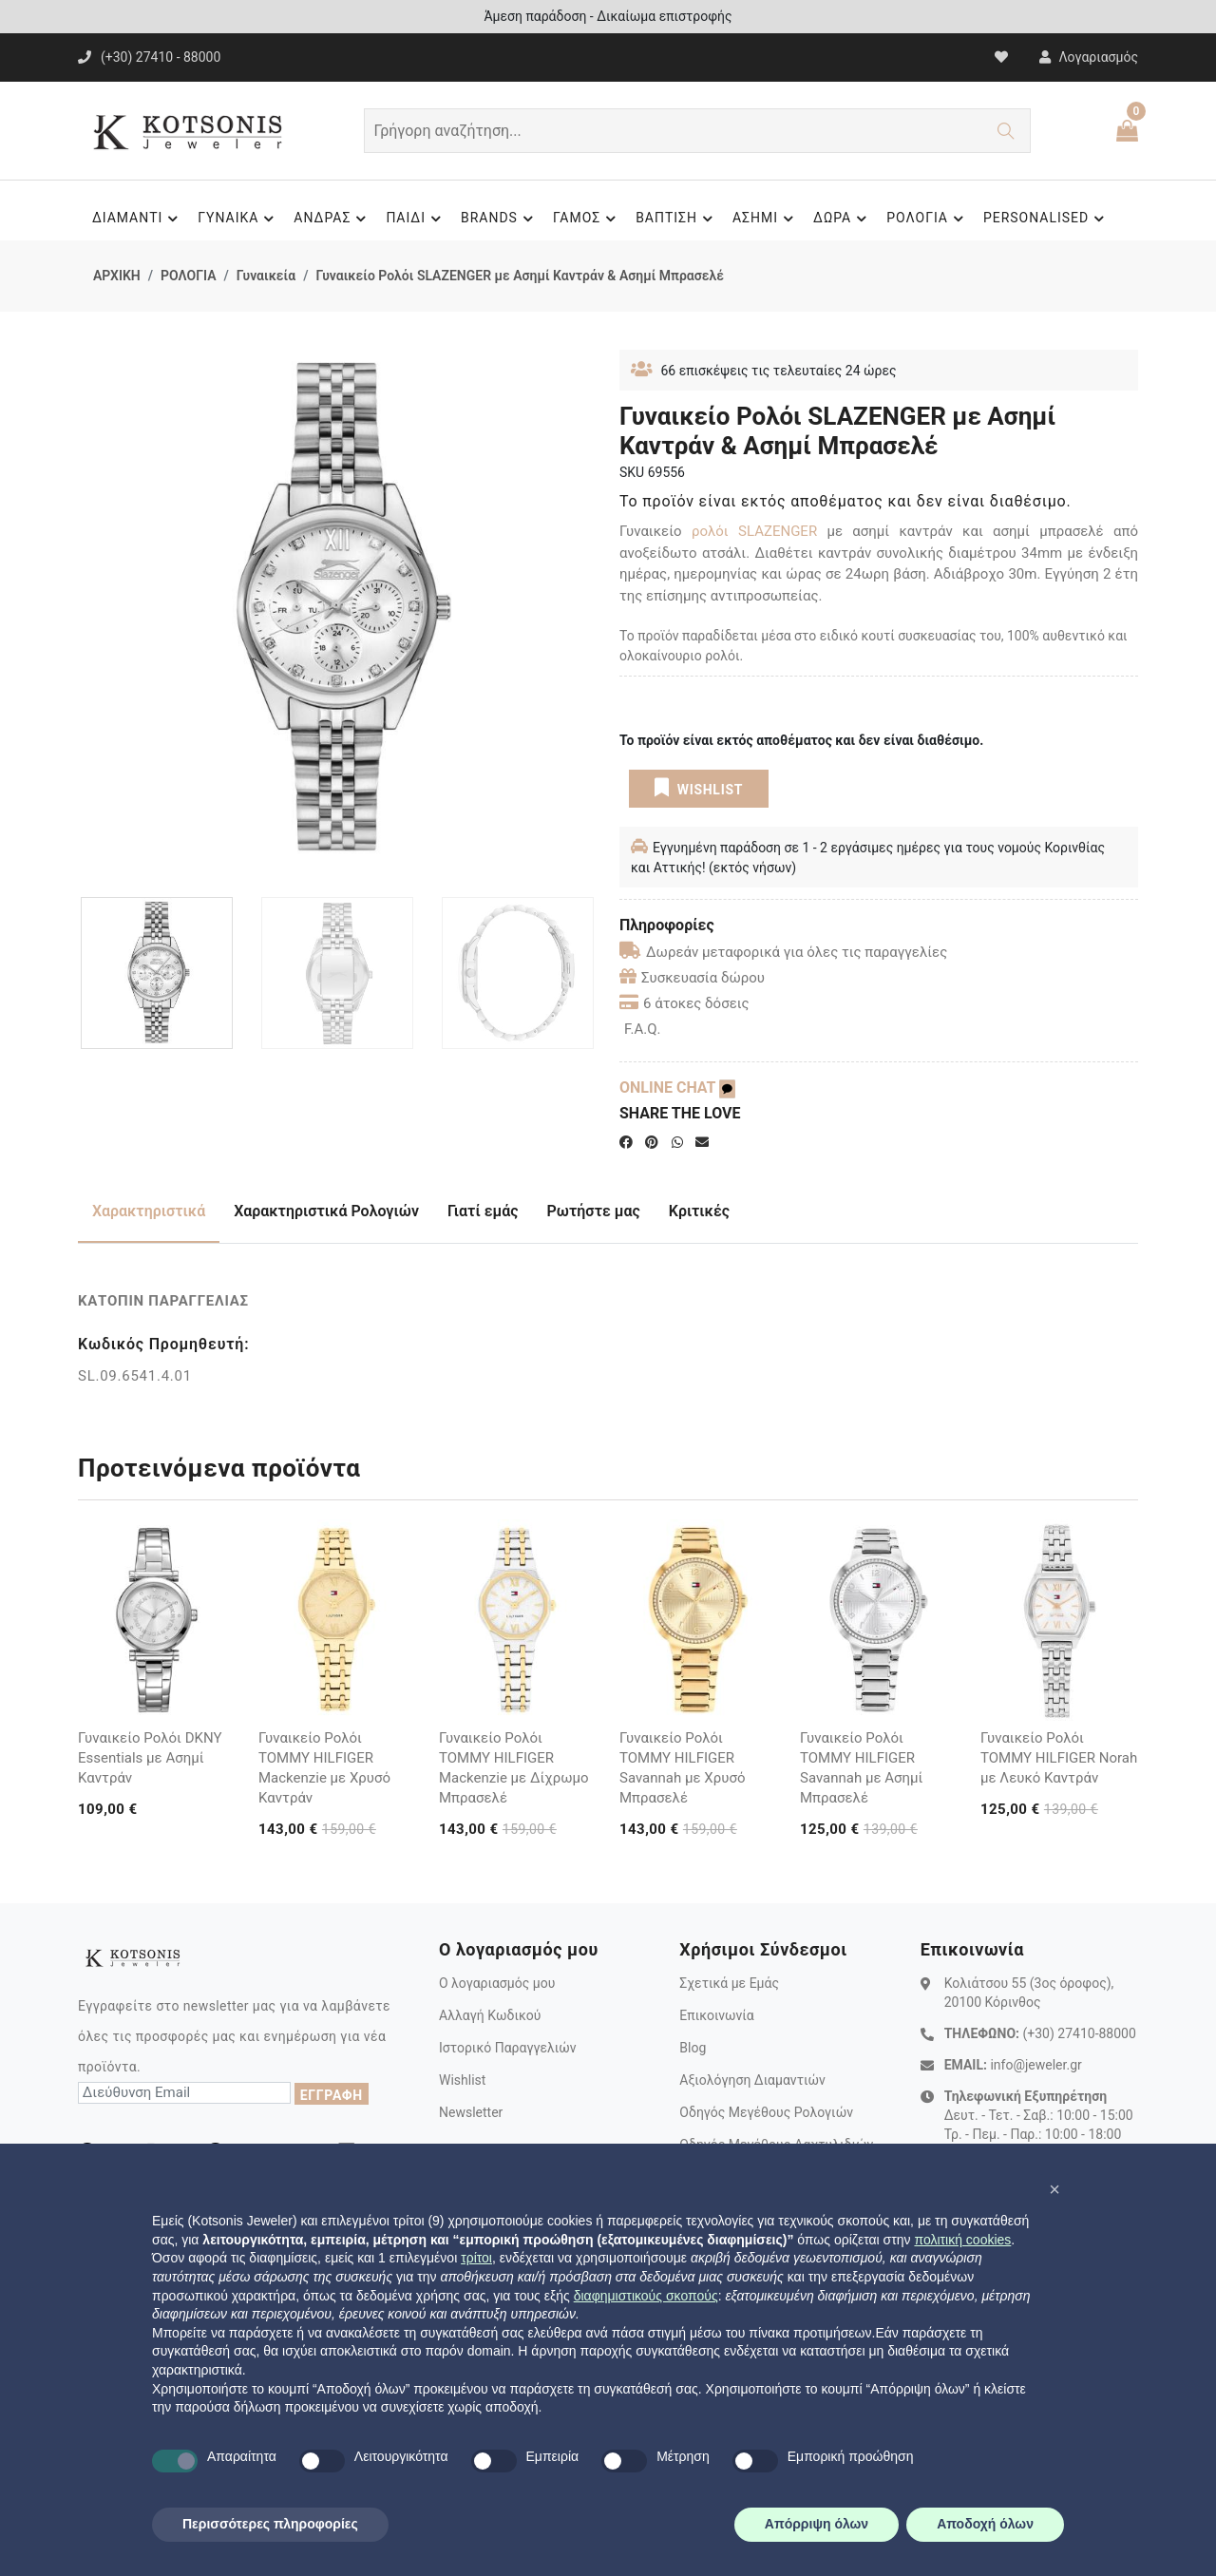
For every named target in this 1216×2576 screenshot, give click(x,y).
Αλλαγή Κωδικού (490, 2015)
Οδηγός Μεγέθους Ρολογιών (766, 2112)
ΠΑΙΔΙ (416, 218)
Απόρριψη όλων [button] (816, 2523)
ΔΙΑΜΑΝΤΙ (137, 218)
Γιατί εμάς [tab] (483, 1211)
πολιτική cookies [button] (962, 2239)
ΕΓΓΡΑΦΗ (331, 2095)
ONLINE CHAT (677, 1087)
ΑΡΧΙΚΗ (117, 275)
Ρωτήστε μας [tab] (593, 1211)
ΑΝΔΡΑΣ (332, 218)
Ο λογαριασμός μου (497, 1983)
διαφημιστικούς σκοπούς (646, 2295)
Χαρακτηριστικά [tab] (148, 1211)
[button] (1054, 2189)
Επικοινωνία (716, 2015)
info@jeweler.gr (1035, 2064)
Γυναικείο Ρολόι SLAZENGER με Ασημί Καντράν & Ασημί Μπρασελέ (519, 275)
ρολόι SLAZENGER (754, 531)
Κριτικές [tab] (699, 1211)
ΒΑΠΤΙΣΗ (677, 218)
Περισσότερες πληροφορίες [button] (270, 2523)
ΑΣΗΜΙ (765, 218)
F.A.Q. (642, 1029)
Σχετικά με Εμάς (729, 1983)
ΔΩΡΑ (842, 218)
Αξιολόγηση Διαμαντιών (752, 2080)
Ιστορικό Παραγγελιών (508, 2047)
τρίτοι (476, 2257)
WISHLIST (699, 787)
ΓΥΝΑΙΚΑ (238, 218)
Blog (692, 2047)
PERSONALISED (1046, 218)
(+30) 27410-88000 (1078, 2033)
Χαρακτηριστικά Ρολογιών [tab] (326, 1211)
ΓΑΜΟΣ (587, 218)
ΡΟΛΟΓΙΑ (927, 218)
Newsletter (471, 2112)
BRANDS (500, 218)
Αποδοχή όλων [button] (985, 2523)
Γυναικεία (266, 275)
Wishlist (462, 2080)
